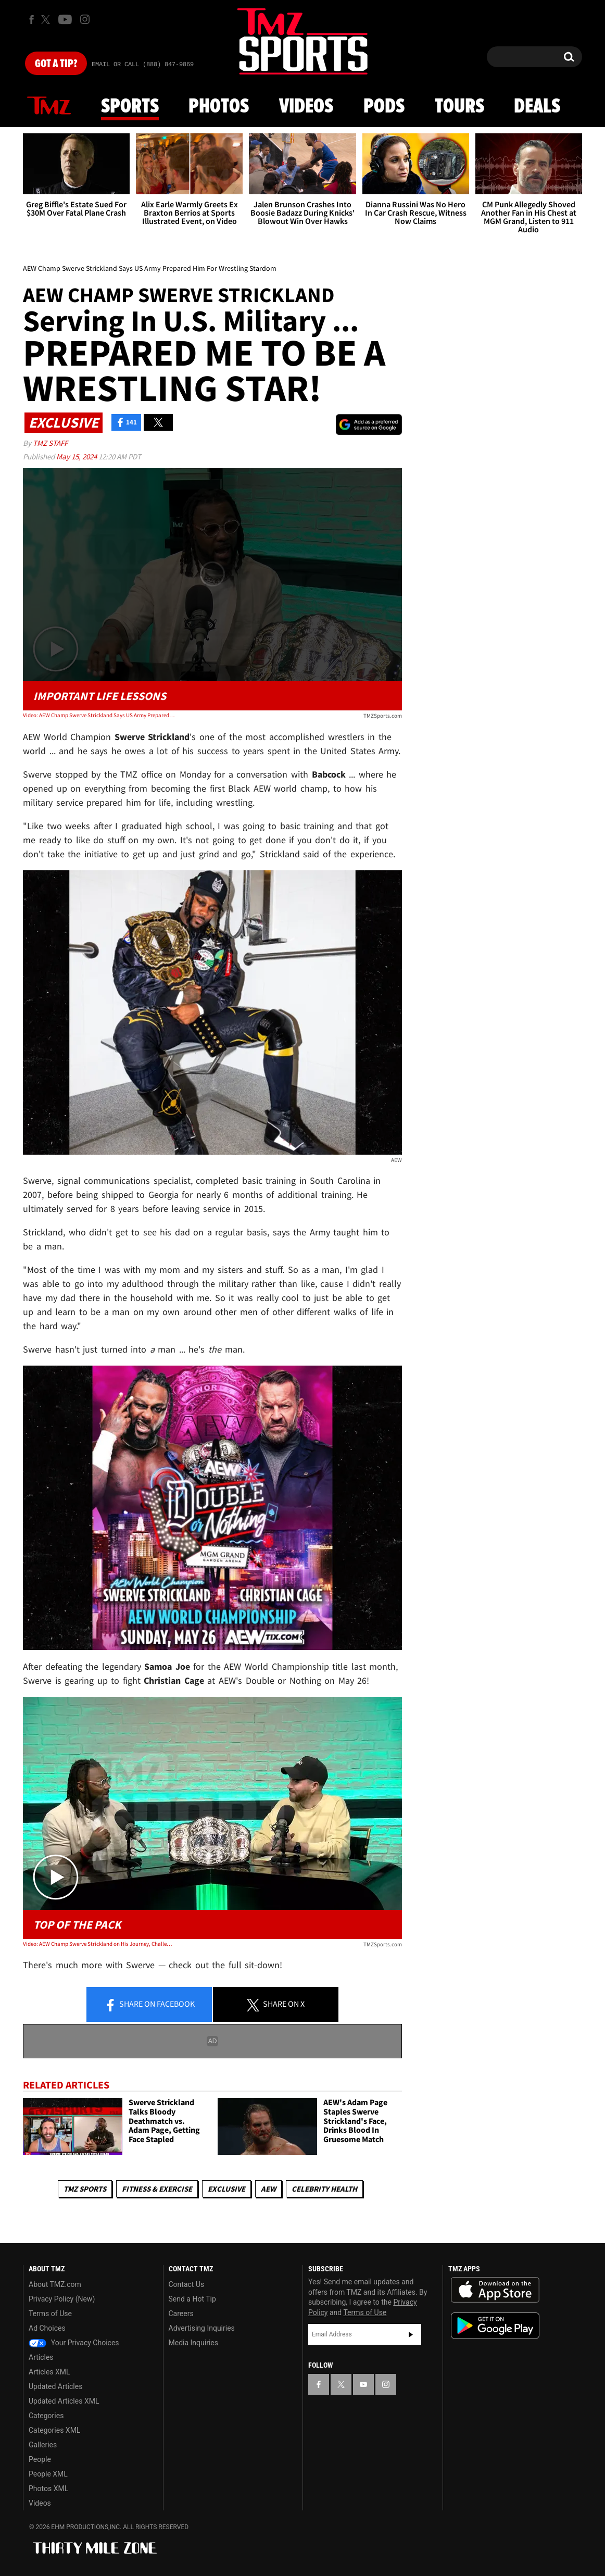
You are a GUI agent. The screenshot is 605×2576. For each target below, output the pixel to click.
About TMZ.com (55, 2284)
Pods (384, 106)
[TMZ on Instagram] (85, 19)
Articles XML (49, 2372)
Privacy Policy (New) (62, 2299)
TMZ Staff (50, 443)
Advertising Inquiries (202, 2328)
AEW (268, 2189)
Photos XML (48, 2488)
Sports (130, 106)
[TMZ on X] (47, 19)
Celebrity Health (324, 2189)
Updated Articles (55, 2386)
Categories (46, 2415)
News (49, 106)
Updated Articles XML (64, 2401)
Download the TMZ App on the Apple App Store (495, 2290)
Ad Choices (47, 2328)
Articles (41, 2357)
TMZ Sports (85, 2189)
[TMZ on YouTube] (363, 2384)
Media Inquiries (193, 2343)
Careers (181, 2313)
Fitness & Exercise (157, 2189)
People (40, 2459)
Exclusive (226, 2189)
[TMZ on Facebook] (31, 19)
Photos (218, 106)
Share (149, 2004)
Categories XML (54, 2430)
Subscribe (410, 2334)
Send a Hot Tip (192, 2299)
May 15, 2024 (77, 456)
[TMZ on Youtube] (65, 19)
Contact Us (187, 2284)
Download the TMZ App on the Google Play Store (495, 2325)
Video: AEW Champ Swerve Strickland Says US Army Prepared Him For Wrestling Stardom (98, 715)
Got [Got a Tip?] (56, 64)
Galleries (43, 2445)
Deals (537, 106)
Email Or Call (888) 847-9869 (143, 64)
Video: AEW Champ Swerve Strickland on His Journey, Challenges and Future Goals (98, 1943)
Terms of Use (50, 2313)
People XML (48, 2474)
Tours (459, 106)
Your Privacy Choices (74, 2343)
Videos (306, 106)
